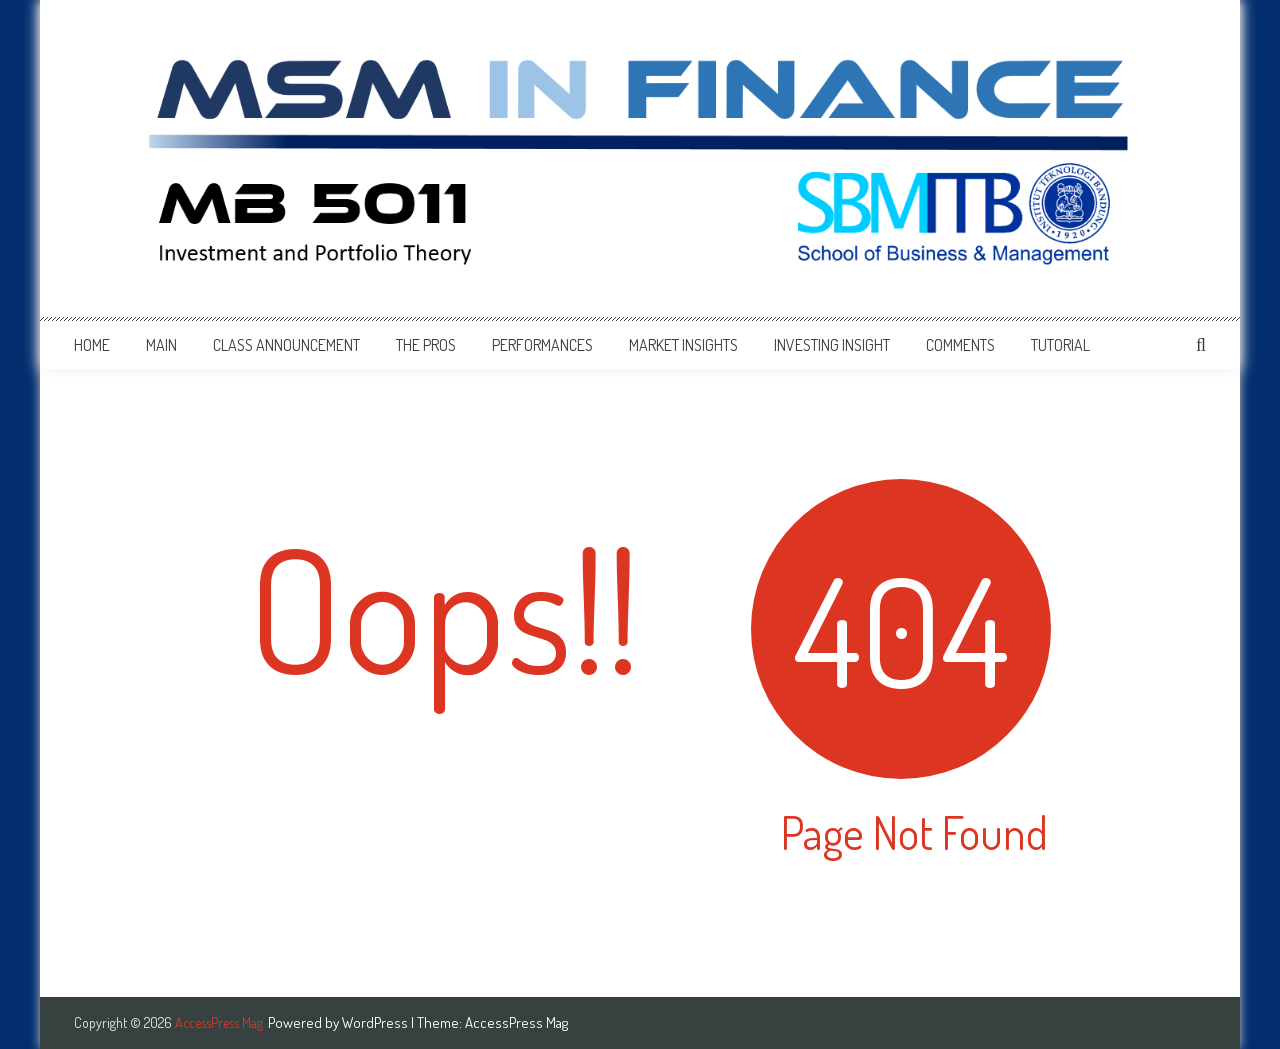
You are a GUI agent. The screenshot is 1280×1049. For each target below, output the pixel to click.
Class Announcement (286, 345)
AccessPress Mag (516, 1022)
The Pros (426, 345)
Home (92, 345)
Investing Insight (832, 345)
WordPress (376, 1022)
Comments (960, 345)
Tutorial (1060, 345)
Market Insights (683, 345)
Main (161, 345)
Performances (542, 345)
